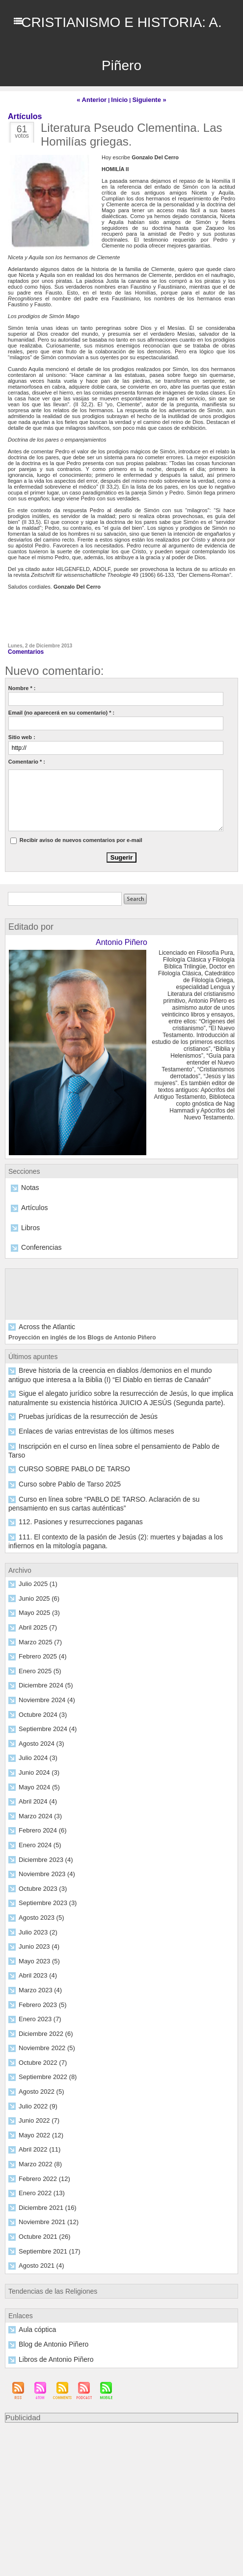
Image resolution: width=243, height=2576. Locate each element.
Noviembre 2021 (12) (44, 2178)
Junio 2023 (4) (36, 1908)
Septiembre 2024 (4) (43, 1695)
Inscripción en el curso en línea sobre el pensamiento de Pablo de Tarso (105, 1432)
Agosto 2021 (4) (37, 2221)
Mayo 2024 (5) (36, 1752)
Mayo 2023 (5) (36, 1923)
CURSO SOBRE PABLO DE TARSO (63, 1446)
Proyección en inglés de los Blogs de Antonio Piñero (76, 1331)
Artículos (31, 1204)
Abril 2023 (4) (34, 1937)
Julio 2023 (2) (35, 1894)
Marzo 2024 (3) (37, 1780)
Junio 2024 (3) (36, 1738)
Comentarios (24, 650)
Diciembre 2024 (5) (42, 1653)
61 (21, 128)
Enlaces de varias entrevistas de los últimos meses (80, 1417)
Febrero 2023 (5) (39, 1965)
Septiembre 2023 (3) (43, 1866)
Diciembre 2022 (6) (42, 1994)
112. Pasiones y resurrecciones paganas (67, 1494)
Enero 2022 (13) (38, 2150)
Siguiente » (146, 99)
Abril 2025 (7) (34, 1596)
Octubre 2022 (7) (39, 2022)
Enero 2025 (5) (36, 1638)
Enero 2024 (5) (36, 1809)
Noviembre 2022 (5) (42, 2008)
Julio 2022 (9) (35, 2065)
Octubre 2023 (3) (39, 1852)
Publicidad (21, 2370)
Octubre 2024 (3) (39, 1681)
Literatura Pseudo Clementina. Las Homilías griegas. (131, 133)
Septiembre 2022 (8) (43, 2036)
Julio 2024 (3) (35, 1724)
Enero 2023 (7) (36, 1979)
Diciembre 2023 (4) (42, 1823)
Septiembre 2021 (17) (45, 2207)
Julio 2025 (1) (35, 1553)
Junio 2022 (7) (36, 2079)
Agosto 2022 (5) (37, 2051)
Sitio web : (21, 735)
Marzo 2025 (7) (37, 1610)
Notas (28, 1185)
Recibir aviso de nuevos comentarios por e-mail (81, 838)
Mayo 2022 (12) (37, 2093)
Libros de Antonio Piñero (48, 2313)
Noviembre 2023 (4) (42, 1837)
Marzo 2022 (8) (37, 2122)
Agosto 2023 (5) (37, 1880)
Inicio (120, 99)
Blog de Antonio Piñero (46, 2299)
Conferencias (37, 1242)
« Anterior (95, 99)
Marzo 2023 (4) (37, 1951)
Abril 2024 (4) (34, 1766)
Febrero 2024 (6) (39, 1795)
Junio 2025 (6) (36, 1567)
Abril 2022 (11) (36, 2107)
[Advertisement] (121, 2452)
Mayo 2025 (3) (36, 1582)
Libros (28, 1223)
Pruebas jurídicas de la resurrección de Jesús (73, 1403)
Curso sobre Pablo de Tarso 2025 (59, 1460)
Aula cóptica (33, 2284)
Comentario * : (26, 759)
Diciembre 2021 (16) (43, 2164)
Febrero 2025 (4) (39, 1624)
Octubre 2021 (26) (40, 2193)
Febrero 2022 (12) (40, 2136)
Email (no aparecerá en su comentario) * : (61, 710)
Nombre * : (22, 686)
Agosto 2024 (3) (37, 1709)
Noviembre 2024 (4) (42, 1667)
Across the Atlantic (40, 1321)
